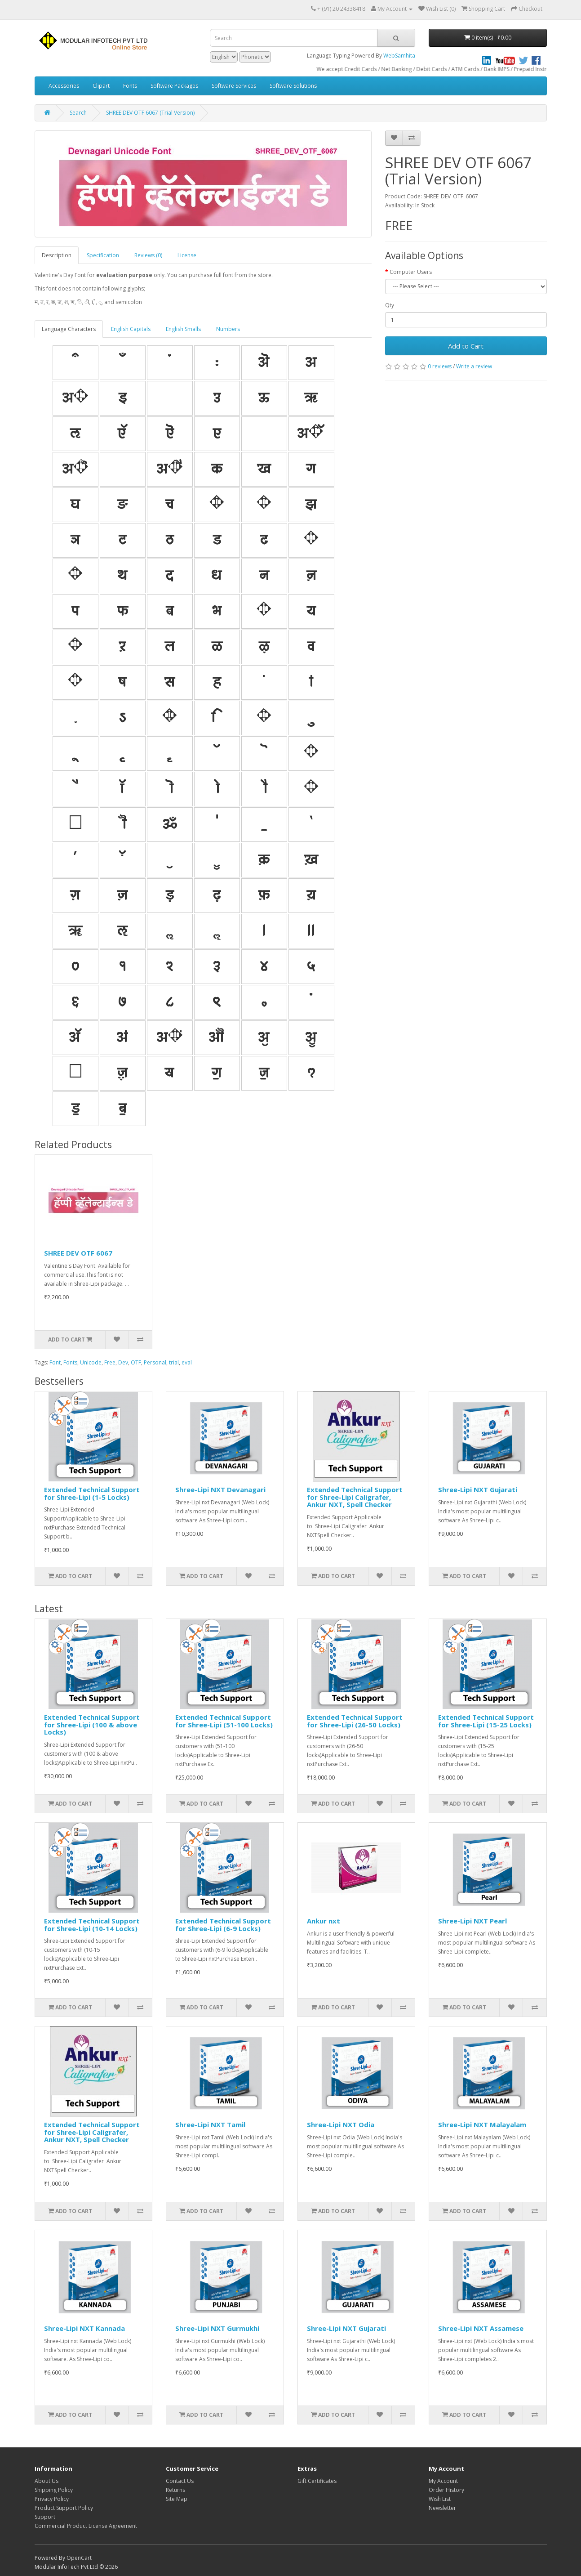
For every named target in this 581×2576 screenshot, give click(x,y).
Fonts (130, 85)
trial (174, 1362)
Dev (123, 1362)
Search (78, 112)
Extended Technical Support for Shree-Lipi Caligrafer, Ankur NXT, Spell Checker (355, 1497)
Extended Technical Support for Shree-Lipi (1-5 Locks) (92, 1493)
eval (187, 1362)
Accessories (64, 85)
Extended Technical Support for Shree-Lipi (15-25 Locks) (486, 1721)
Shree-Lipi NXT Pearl (472, 1920)
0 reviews (440, 366)
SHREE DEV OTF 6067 (78, 1252)
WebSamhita (399, 55)
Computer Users (411, 272)
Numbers (228, 329)
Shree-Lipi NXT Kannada (84, 2328)
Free (109, 1362)
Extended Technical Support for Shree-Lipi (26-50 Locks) (355, 1721)
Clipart (101, 85)
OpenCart (79, 2558)
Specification (103, 255)
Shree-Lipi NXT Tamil (210, 2124)
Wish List (440, 2499)
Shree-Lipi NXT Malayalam (482, 2124)
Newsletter (442, 2508)
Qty (389, 305)
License (186, 255)
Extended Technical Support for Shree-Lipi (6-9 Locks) (223, 1924)
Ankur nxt (323, 1920)
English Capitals (131, 329)
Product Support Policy (64, 2508)
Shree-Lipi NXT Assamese (480, 2328)
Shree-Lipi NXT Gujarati (477, 1489)
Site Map (176, 2499)
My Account (443, 2481)
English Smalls (183, 329)
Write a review (474, 366)
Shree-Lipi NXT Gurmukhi (217, 2328)
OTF (136, 1362)
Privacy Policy (52, 2499)
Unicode (91, 1362)
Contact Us (180, 2481)
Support (45, 2517)
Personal (155, 1362)
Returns (175, 2490)
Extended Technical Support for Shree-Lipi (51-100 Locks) (224, 1721)
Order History (446, 2490)
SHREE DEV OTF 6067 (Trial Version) (150, 112)
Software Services (234, 85)
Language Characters (69, 329)
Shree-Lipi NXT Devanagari (220, 1489)
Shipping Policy (54, 2490)
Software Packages (174, 85)
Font (55, 1362)
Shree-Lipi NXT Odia (340, 2124)
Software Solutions (293, 85)
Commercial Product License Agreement (86, 2526)
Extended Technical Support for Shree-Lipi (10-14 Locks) (92, 1924)
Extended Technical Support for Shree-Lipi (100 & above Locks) (92, 1724)
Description (56, 255)
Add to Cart (465, 345)
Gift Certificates (317, 2481)
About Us (46, 2481)
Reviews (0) (148, 255)
